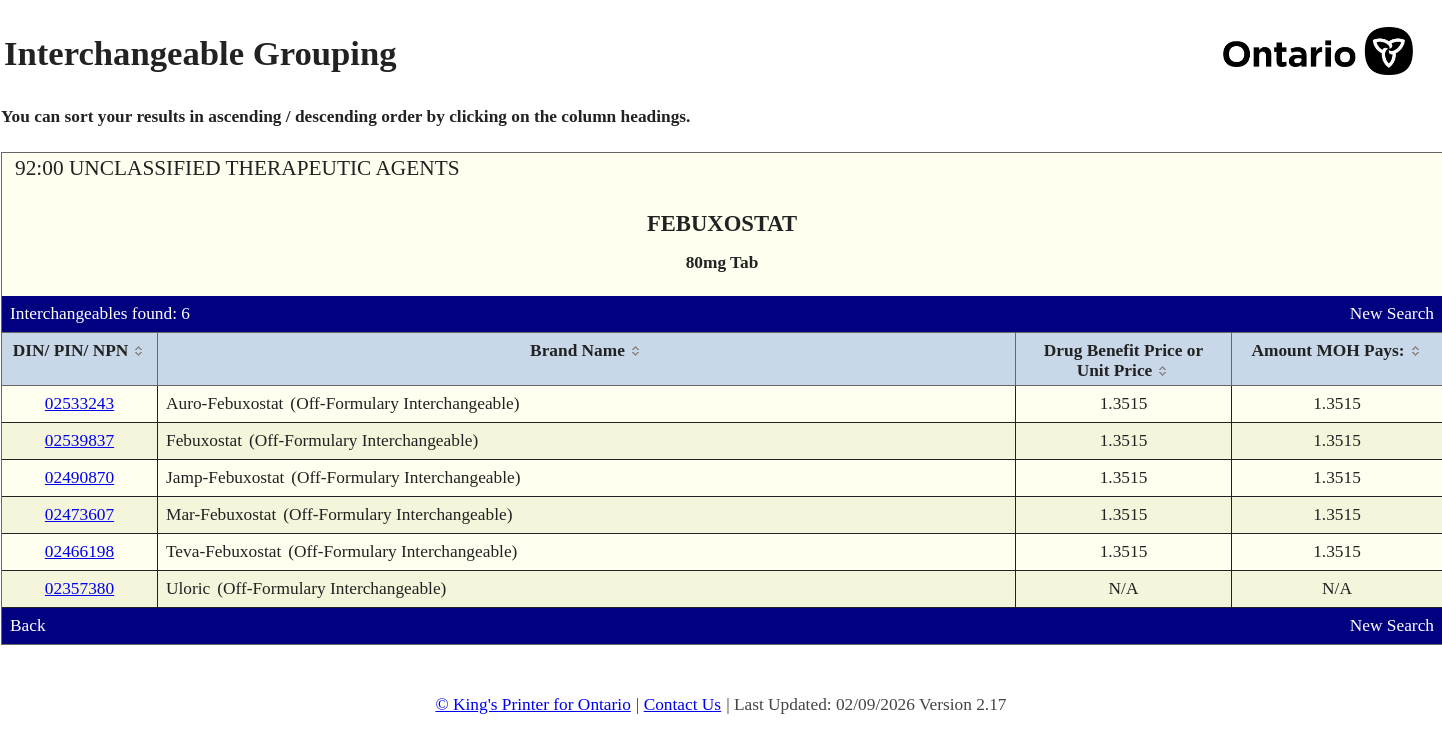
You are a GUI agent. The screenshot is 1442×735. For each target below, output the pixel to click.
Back (28, 625)
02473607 (79, 514)
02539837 (79, 440)
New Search (1392, 313)
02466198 (79, 551)
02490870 (79, 477)
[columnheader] (80, 359)
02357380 (79, 588)
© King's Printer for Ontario (532, 704)
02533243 (79, 403)
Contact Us (683, 704)
